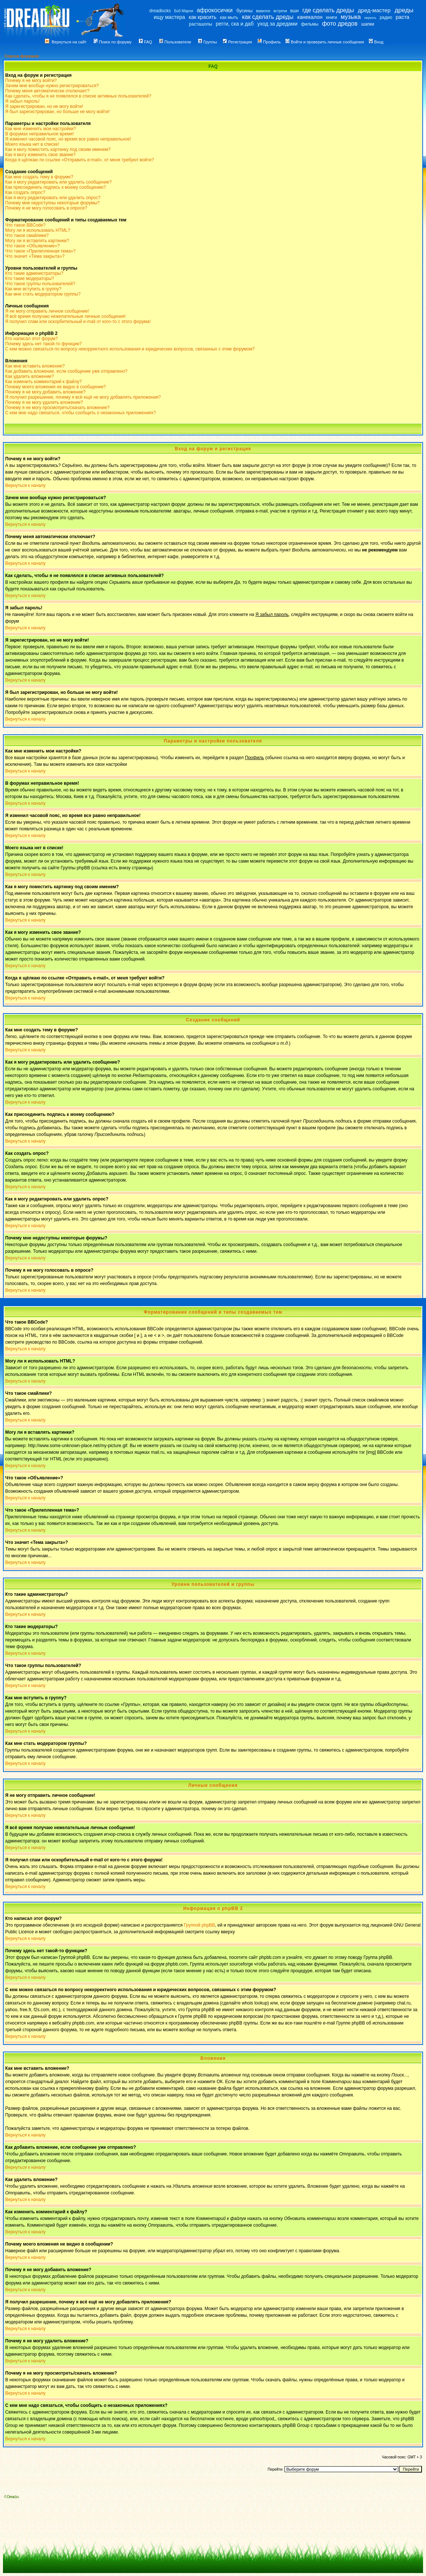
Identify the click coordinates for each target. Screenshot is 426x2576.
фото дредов (339, 23)
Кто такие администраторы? (34, 273)
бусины (244, 10)
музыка (351, 17)
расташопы (200, 24)
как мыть (229, 17)
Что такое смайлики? (27, 235)
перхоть (370, 18)
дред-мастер (374, 10)
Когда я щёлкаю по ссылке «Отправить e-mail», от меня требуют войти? (79, 159)
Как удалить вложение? (29, 376)
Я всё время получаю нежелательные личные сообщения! (65, 316)
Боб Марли (183, 11)
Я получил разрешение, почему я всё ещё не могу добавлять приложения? (83, 397)
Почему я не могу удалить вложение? (44, 402)
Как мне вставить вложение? (35, 366)
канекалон (310, 17)
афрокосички (215, 10)
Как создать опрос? (25, 192)
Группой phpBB (199, 1925)
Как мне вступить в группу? (33, 288)
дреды (404, 10)
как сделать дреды (267, 17)
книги (331, 17)
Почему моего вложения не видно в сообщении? (55, 386)
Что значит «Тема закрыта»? (34, 256)
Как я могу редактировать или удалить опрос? (52, 197)
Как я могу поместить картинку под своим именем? (58, 149)
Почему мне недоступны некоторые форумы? (52, 202)
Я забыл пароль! (22, 101)
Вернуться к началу (25, 485)
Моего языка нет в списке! (32, 144)
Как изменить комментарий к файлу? (43, 381)
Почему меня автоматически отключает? (47, 90)
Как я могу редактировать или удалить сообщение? (58, 182)
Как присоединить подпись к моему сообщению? (55, 187)
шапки (367, 24)
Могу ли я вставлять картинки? (37, 240)
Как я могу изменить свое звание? (40, 154)
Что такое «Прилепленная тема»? (40, 251)
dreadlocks (160, 10)
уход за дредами (277, 24)
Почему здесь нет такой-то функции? (43, 343)
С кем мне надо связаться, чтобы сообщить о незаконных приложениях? (80, 412)
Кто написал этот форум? (31, 338)
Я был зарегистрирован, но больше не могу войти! (57, 111)
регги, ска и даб (235, 24)
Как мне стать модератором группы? (43, 294)
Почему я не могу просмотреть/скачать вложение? (57, 407)
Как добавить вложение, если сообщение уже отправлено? (66, 371)
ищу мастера (169, 17)
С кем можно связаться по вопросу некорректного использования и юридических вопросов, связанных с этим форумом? (129, 349)
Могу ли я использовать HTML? (37, 230)
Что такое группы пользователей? (40, 283)
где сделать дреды (328, 10)
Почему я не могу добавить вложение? (45, 392)
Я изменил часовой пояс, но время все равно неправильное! (68, 139)
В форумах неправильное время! (39, 133)
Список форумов (21, 56)
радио (386, 17)
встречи (280, 11)
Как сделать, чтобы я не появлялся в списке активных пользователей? (78, 96)
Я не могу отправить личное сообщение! (47, 311)
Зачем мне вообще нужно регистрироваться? (52, 85)
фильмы (310, 24)
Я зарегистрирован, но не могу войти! (44, 106)
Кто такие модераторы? (29, 278)
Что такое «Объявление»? (32, 245)
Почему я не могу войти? (31, 80)
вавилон (263, 11)
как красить (202, 17)
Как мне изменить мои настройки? (40, 128)
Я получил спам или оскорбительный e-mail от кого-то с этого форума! (78, 321)
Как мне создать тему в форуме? (39, 176)
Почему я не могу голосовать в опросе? (46, 208)
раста (402, 17)
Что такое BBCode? (25, 225)
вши (294, 10)
